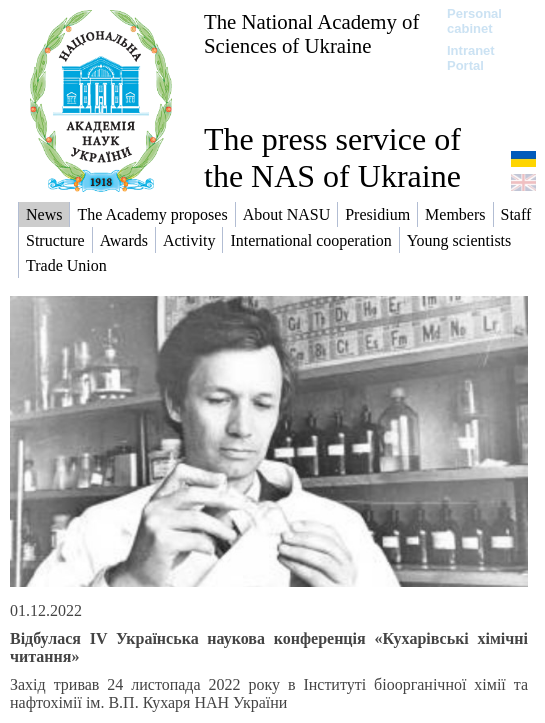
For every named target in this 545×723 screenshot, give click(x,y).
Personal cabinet (474, 21)
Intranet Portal (471, 58)
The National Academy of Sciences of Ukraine (311, 33)
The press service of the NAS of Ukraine (332, 157)
